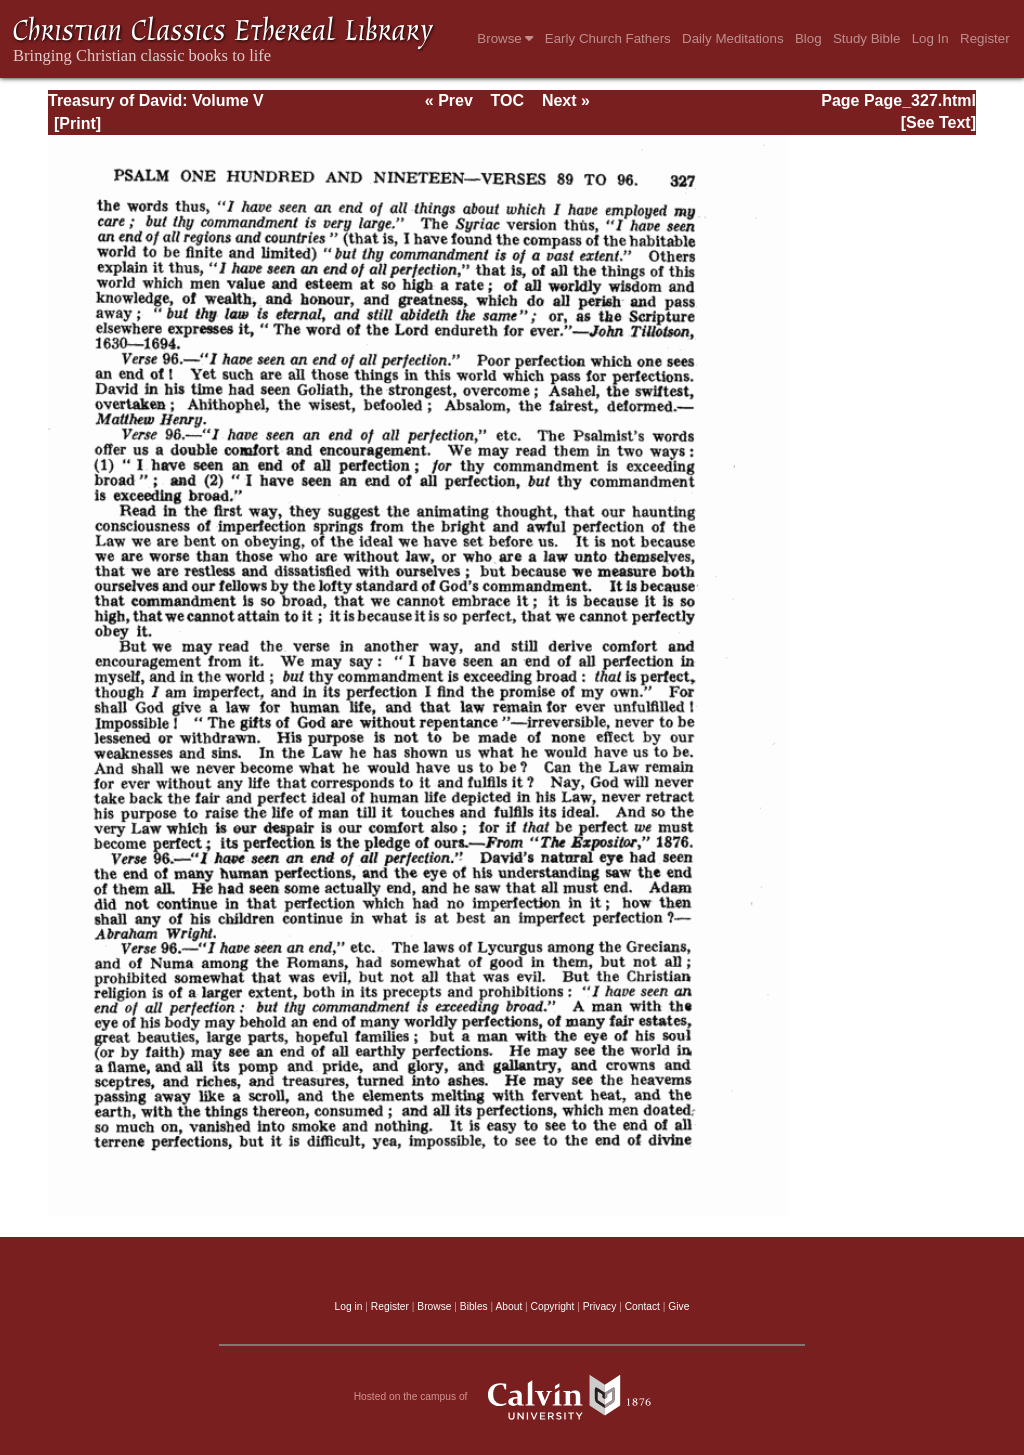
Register (985, 38)
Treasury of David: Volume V (156, 100)
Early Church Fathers (608, 38)
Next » (566, 100)
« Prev (449, 100)
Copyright (553, 1306)
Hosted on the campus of (512, 1397)
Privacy (600, 1306)
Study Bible (866, 38)
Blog (808, 38)
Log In (930, 38)
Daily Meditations (732, 38)
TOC (507, 100)
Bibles (474, 1306)
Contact (642, 1306)
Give (678, 1306)
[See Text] (938, 122)
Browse (505, 38)
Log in (349, 1306)
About (508, 1306)
